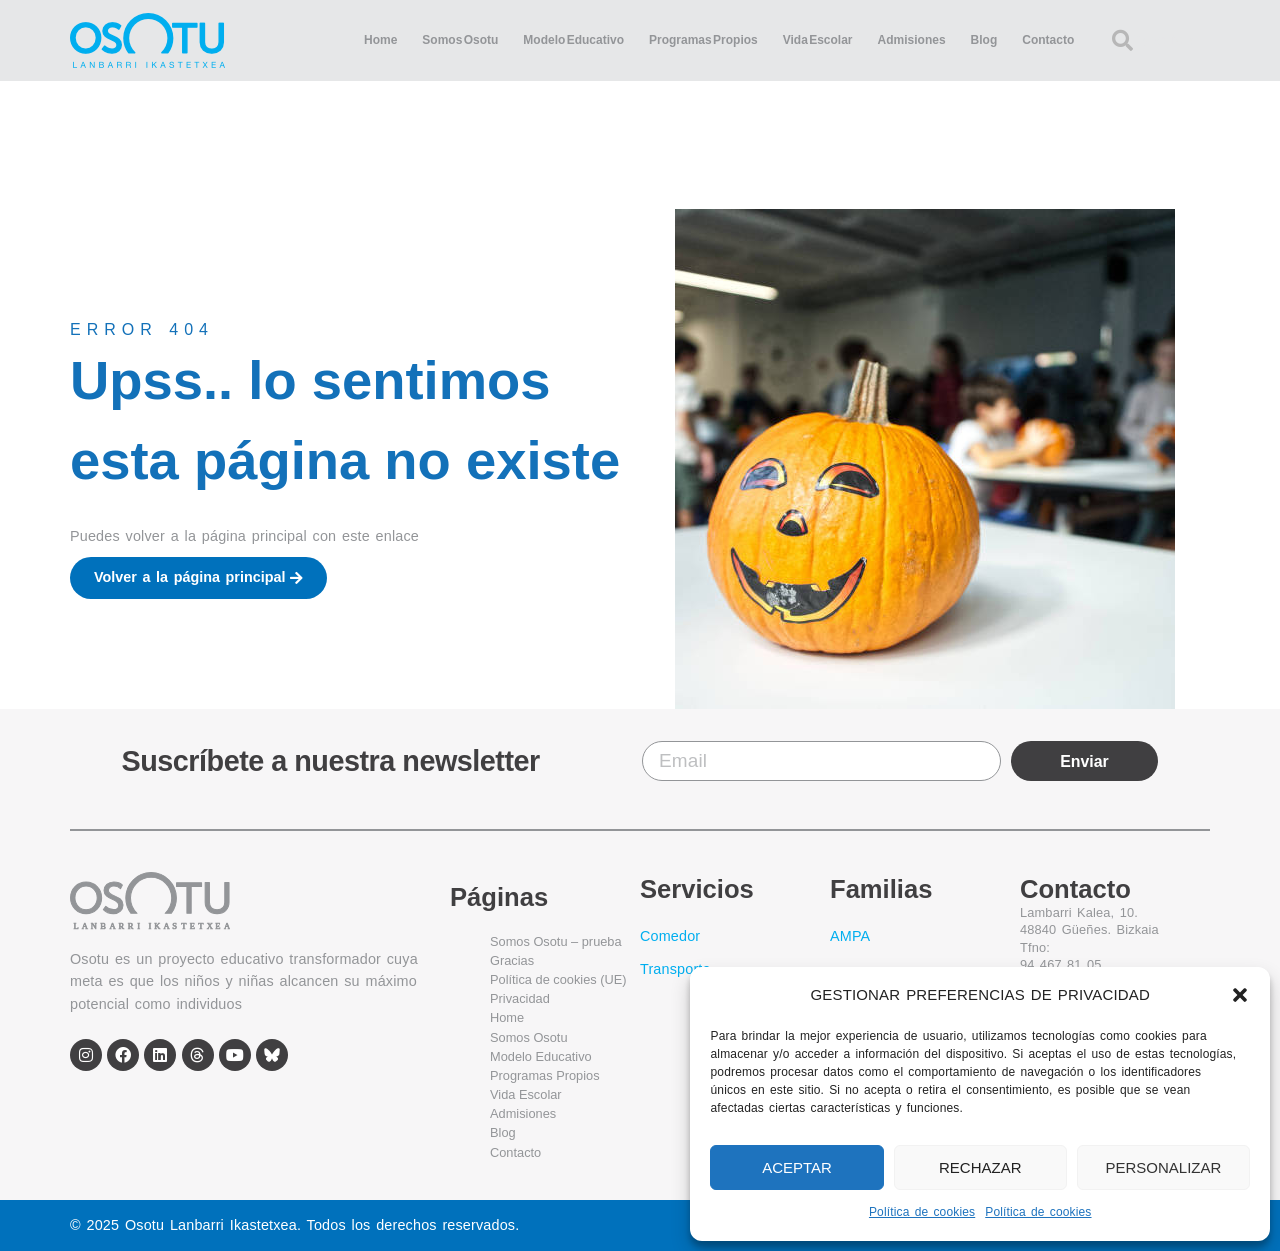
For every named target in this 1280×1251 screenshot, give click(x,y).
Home (380, 40)
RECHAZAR (980, 1167)
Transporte (675, 969)
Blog (984, 40)
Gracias (512, 960)
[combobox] (1153, 40)
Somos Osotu (460, 40)
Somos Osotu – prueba (556, 941)
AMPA (850, 936)
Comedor (670, 936)
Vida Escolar (818, 40)
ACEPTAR (797, 1167)
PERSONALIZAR (1163, 1167)
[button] (1240, 995)
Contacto (1048, 40)
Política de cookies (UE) (558, 979)
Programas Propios (703, 40)
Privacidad (520, 998)
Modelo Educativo (573, 40)
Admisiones (912, 40)
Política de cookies (922, 1212)
